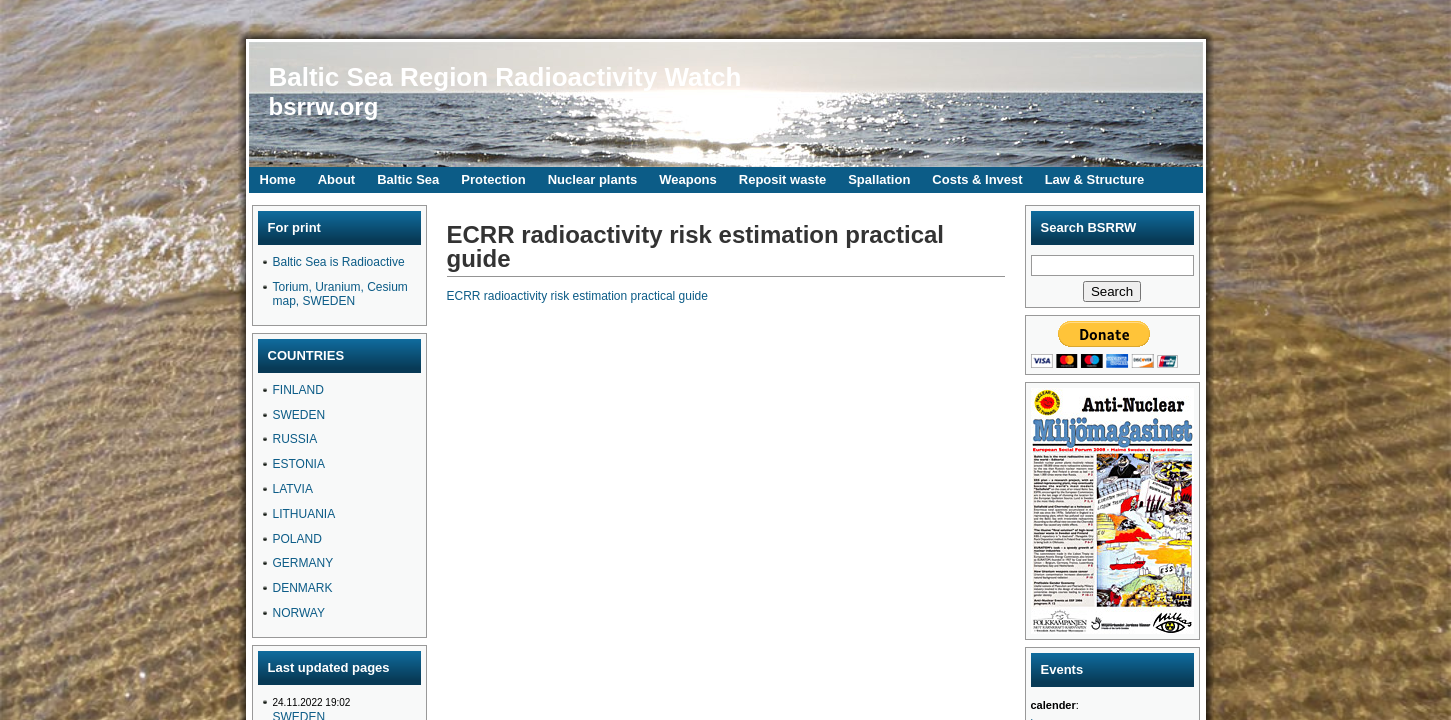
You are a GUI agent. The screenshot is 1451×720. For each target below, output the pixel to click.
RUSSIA (295, 439)
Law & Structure (1095, 179)
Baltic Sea (408, 179)
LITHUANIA (304, 514)
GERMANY (303, 563)
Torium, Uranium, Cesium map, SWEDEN (340, 294)
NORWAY (299, 613)
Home (278, 179)
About (337, 179)
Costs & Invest (977, 179)
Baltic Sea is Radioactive (339, 262)
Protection (493, 179)
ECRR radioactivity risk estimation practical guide (577, 296)
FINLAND (298, 390)
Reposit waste (782, 179)
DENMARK (303, 588)
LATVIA (293, 489)
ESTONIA (299, 464)
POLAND (297, 539)
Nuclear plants (593, 179)
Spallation (879, 179)
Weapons (688, 179)
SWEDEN (299, 415)
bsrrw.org (324, 106)
